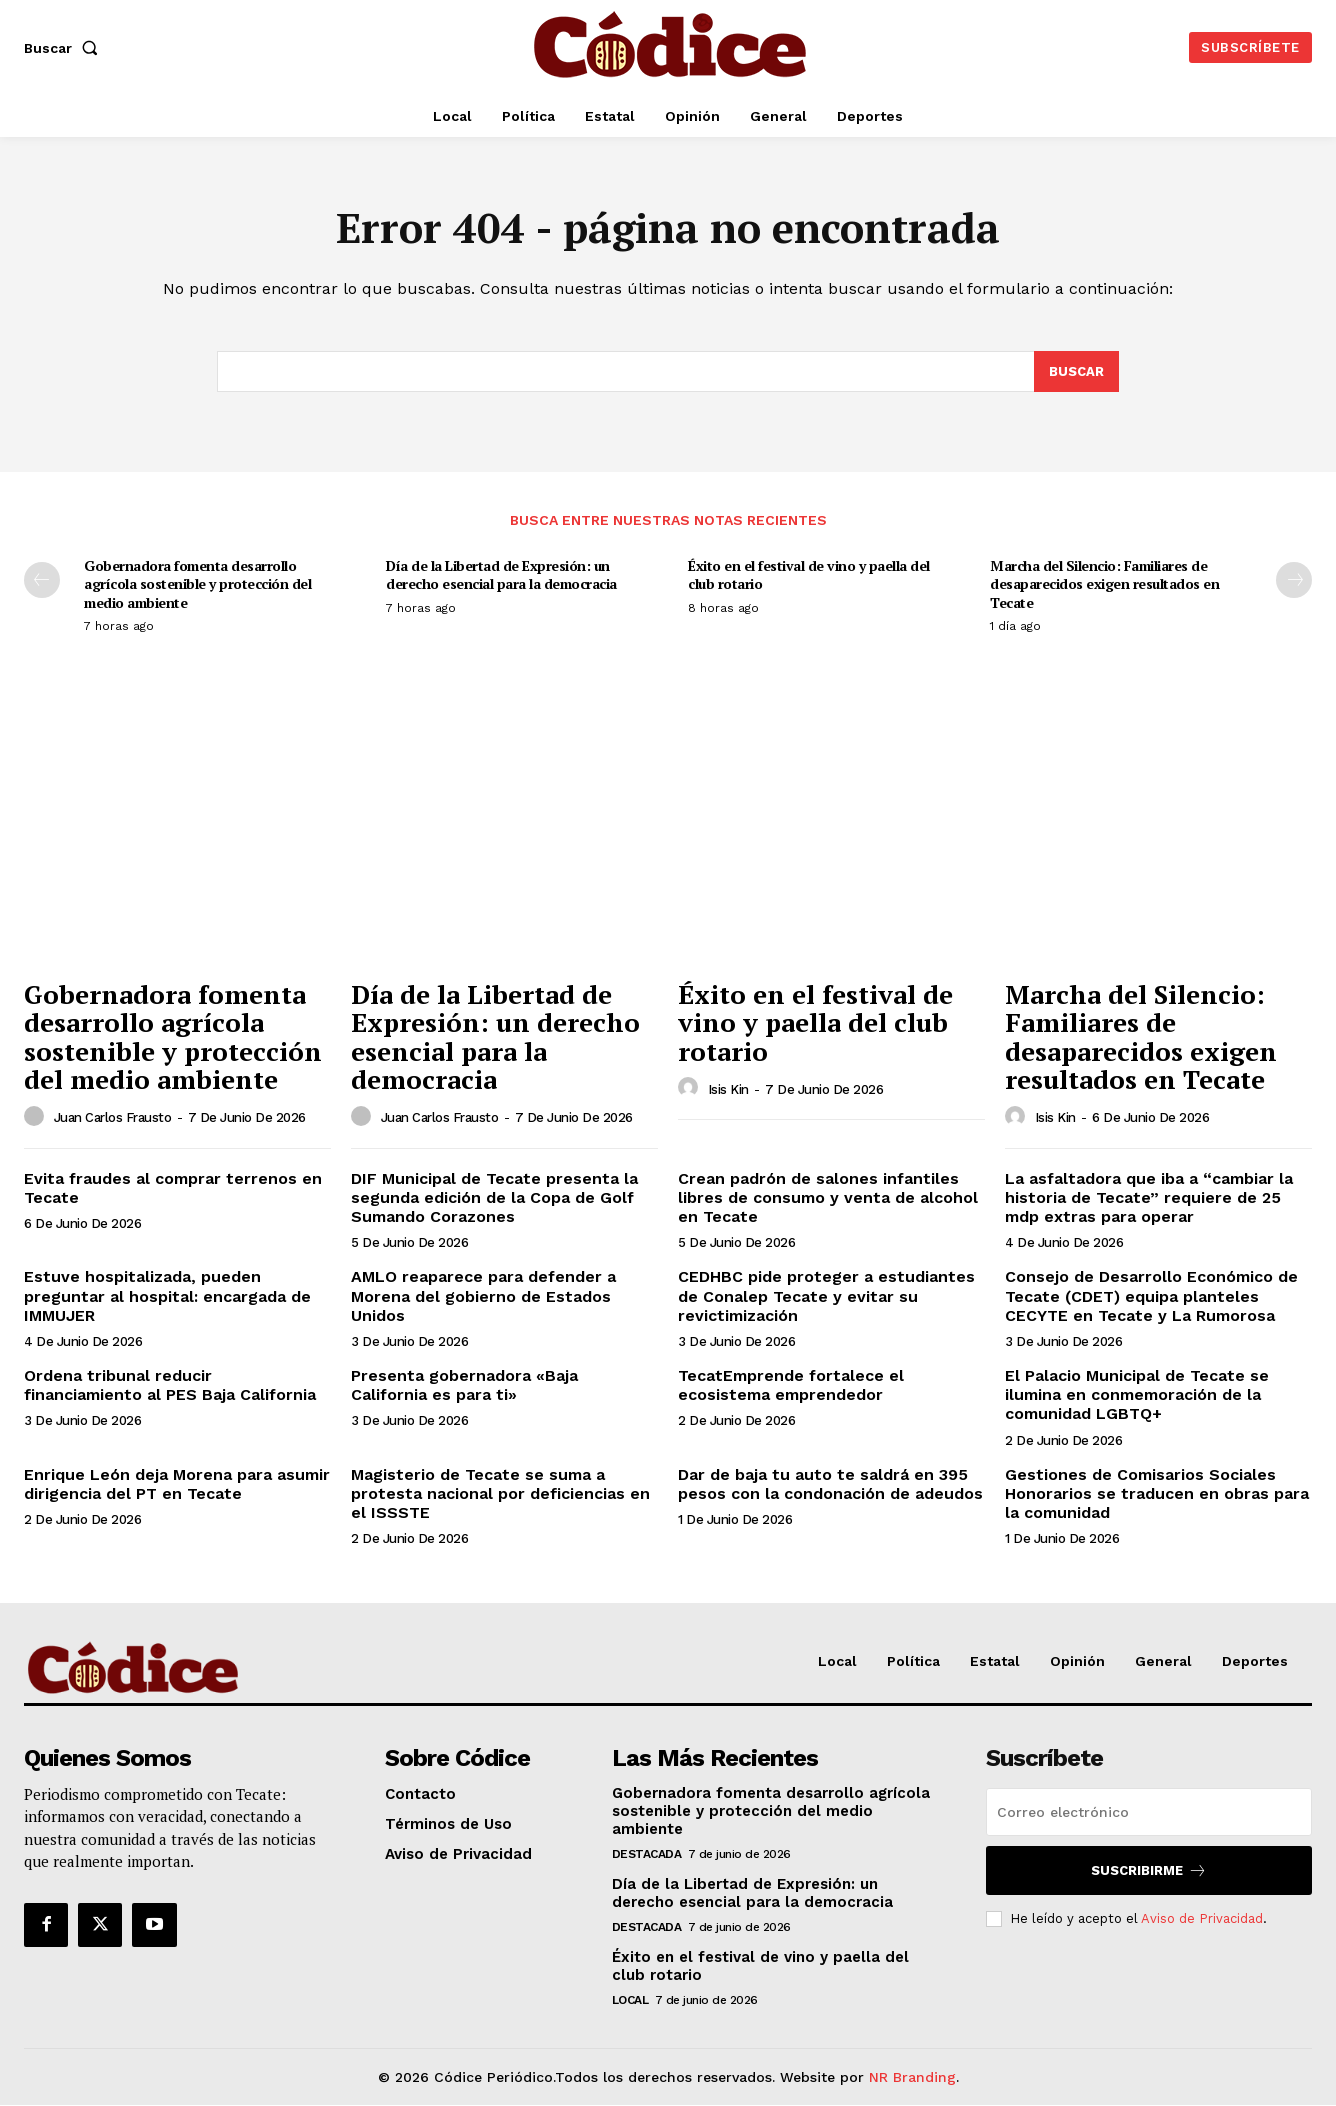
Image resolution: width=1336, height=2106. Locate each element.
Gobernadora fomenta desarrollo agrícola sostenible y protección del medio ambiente (197, 584)
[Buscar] (1076, 372)
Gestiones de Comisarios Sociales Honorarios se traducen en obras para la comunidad (1157, 1493)
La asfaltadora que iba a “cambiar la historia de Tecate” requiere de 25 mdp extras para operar (1149, 1197)
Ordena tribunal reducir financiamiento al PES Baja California (170, 1386)
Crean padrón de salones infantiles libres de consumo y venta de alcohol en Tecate (828, 1197)
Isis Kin (728, 1089)
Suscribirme (1149, 1870)
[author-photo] (37, 1117)
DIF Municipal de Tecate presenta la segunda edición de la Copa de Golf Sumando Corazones (494, 1197)
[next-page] (1294, 581)
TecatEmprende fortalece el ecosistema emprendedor (791, 1386)
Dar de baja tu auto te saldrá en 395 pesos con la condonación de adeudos (830, 1484)
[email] (1149, 1812)
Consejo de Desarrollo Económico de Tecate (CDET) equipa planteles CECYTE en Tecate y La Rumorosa (1151, 1296)
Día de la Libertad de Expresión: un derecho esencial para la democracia (501, 575)
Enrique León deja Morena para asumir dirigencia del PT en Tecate (177, 1484)
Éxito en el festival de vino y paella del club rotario (809, 575)
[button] (65, 48)
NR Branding (912, 2077)
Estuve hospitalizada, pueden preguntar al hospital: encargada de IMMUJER (167, 1296)
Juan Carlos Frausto (113, 1118)
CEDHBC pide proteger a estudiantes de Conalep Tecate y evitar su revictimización (826, 1296)
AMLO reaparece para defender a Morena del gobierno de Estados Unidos (483, 1296)
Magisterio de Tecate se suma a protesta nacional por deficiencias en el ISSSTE (500, 1493)
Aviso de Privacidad (1202, 1918)
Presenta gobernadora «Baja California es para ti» (464, 1386)
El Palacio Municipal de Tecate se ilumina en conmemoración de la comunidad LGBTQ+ (1137, 1395)
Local (630, 2000)
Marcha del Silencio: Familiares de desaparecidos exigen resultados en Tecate (1104, 584)
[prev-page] (42, 581)
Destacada (647, 1854)
